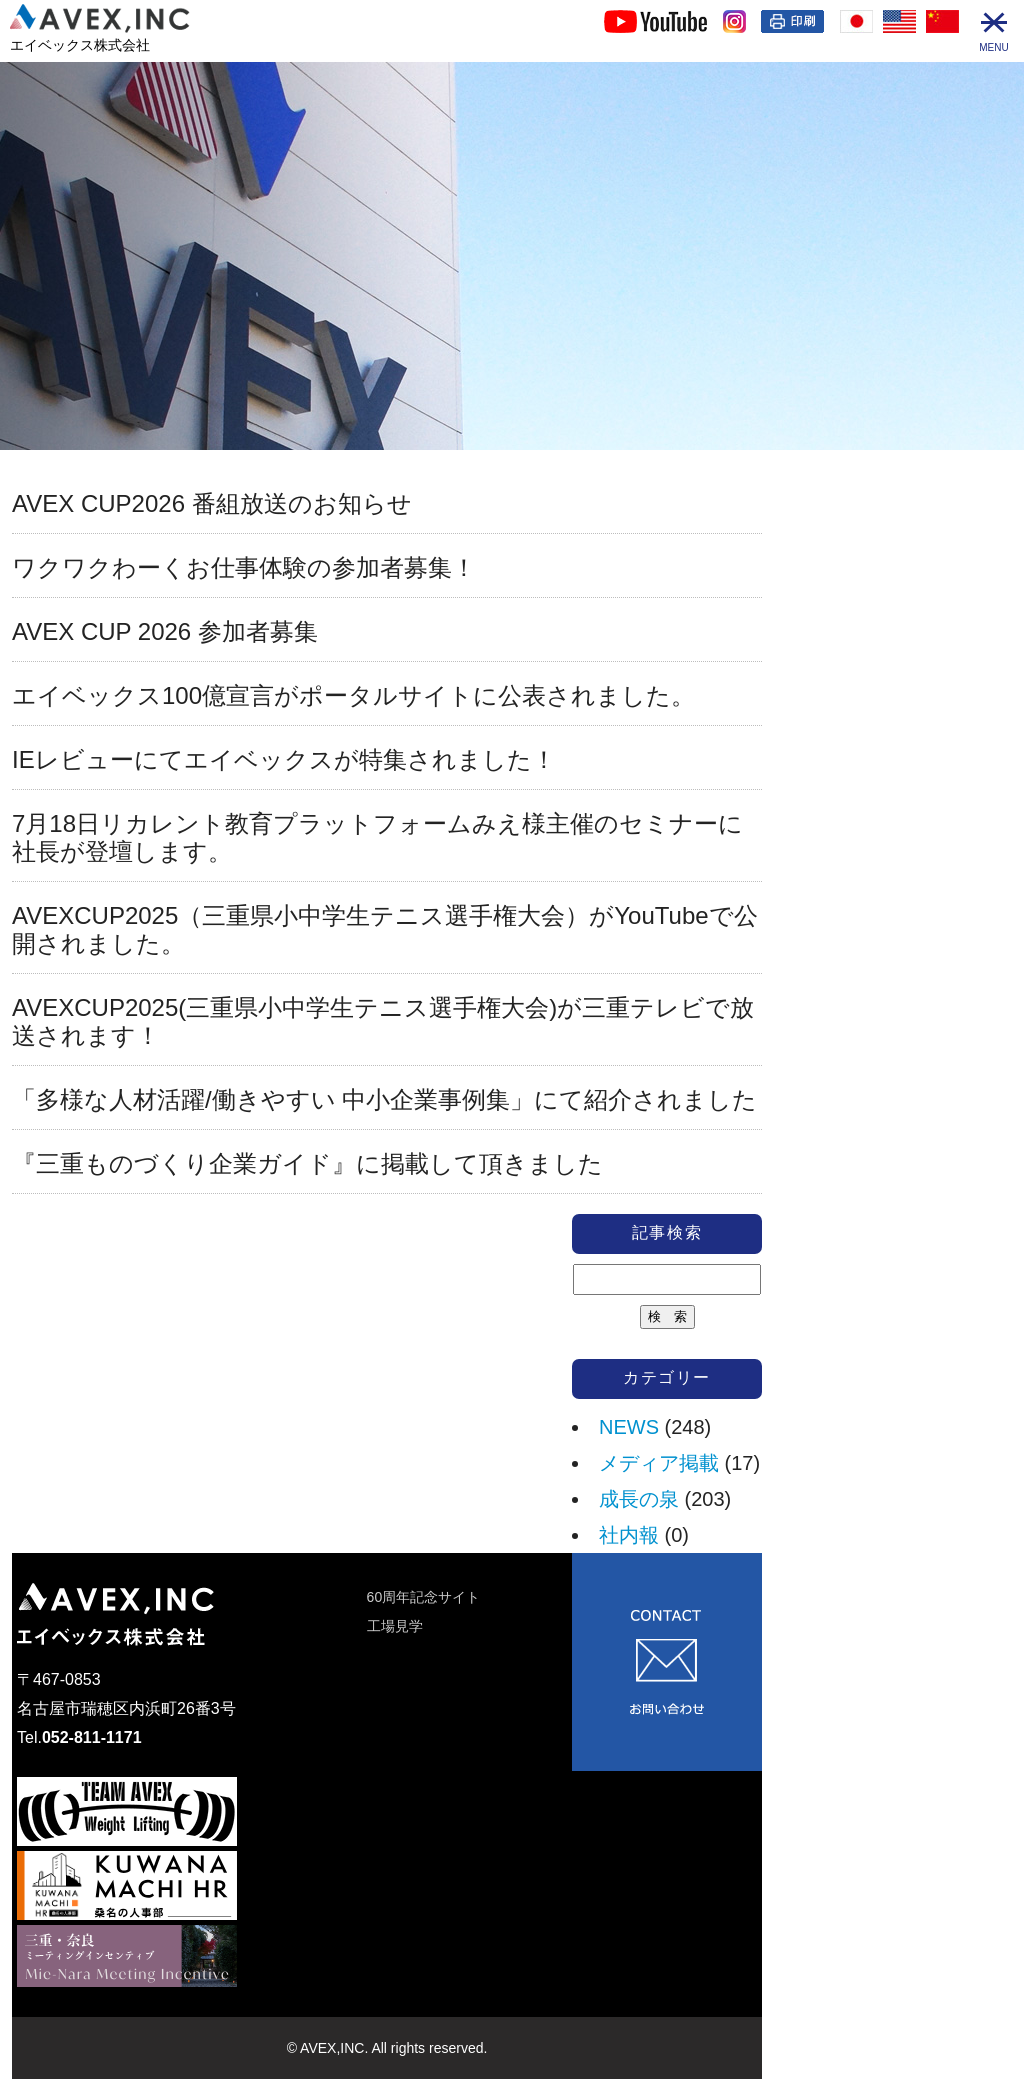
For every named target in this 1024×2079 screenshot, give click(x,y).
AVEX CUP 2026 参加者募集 (165, 631)
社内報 (629, 1535)
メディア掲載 (659, 1463)
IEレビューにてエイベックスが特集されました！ (284, 759)
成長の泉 (639, 1499)
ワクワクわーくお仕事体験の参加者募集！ (244, 567)
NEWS (629, 1427)
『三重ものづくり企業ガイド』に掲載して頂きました (307, 1163)
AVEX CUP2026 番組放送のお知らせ (212, 503)
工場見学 (395, 1626)
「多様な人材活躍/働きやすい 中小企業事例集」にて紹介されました (384, 1099)
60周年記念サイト (424, 1597)
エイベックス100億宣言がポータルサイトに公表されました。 (353, 695)
